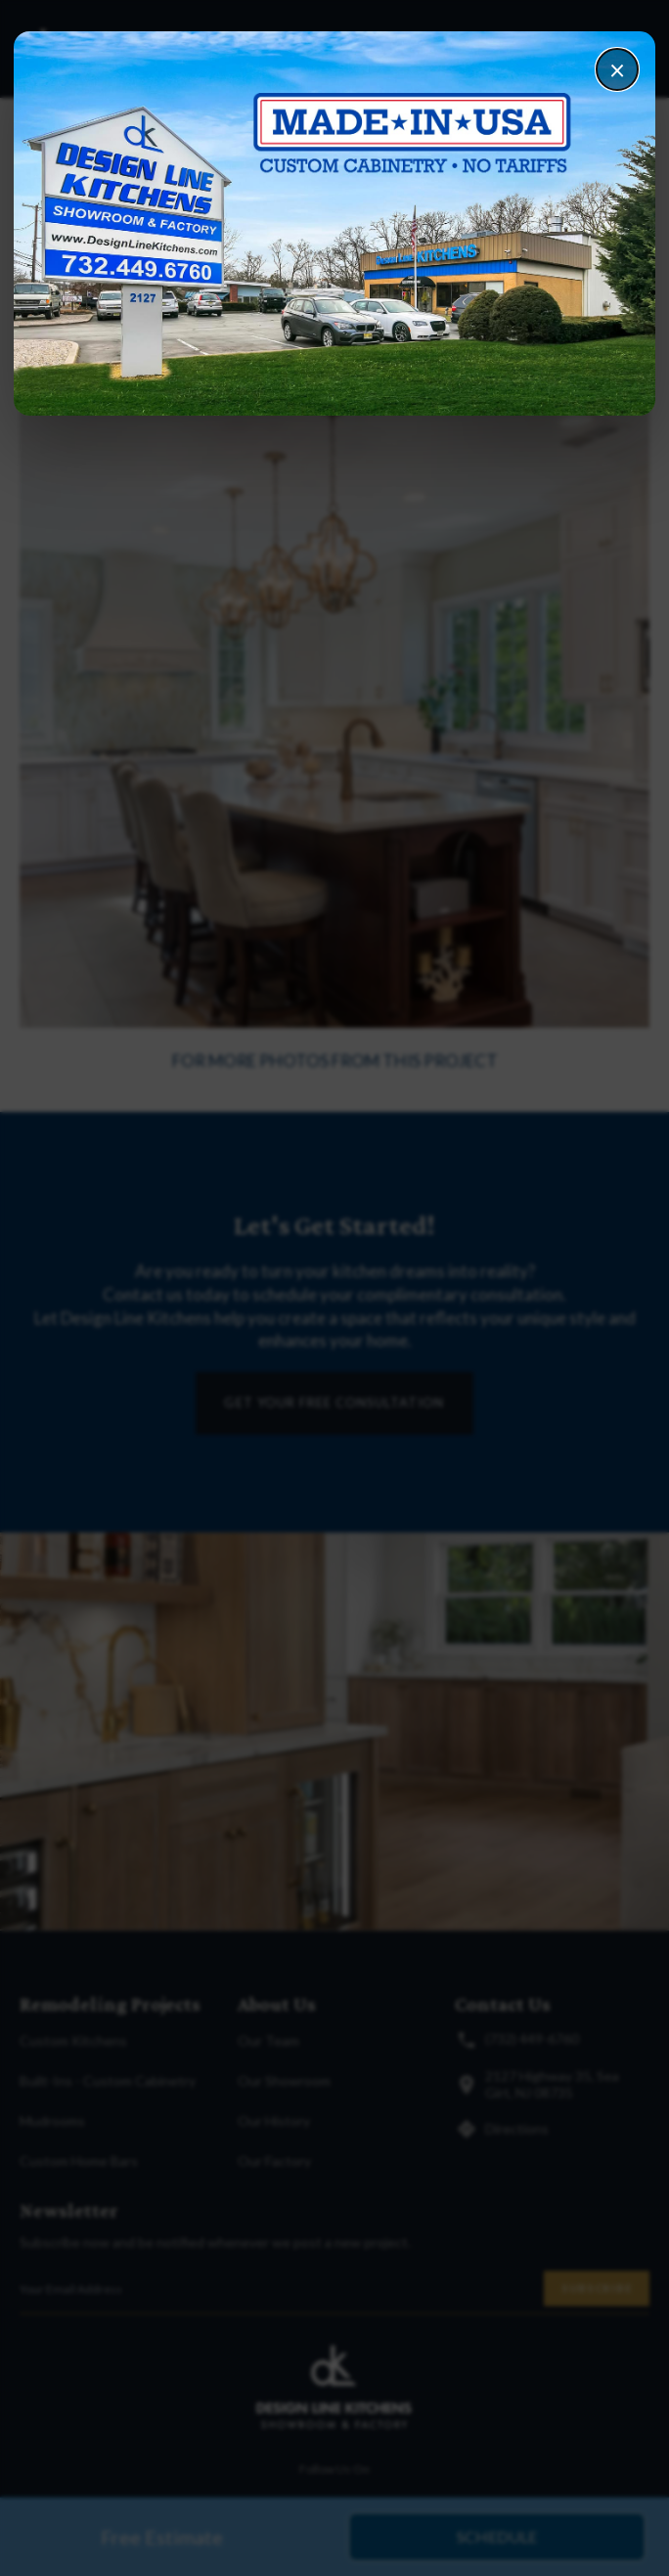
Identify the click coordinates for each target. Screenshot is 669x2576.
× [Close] (617, 69)
